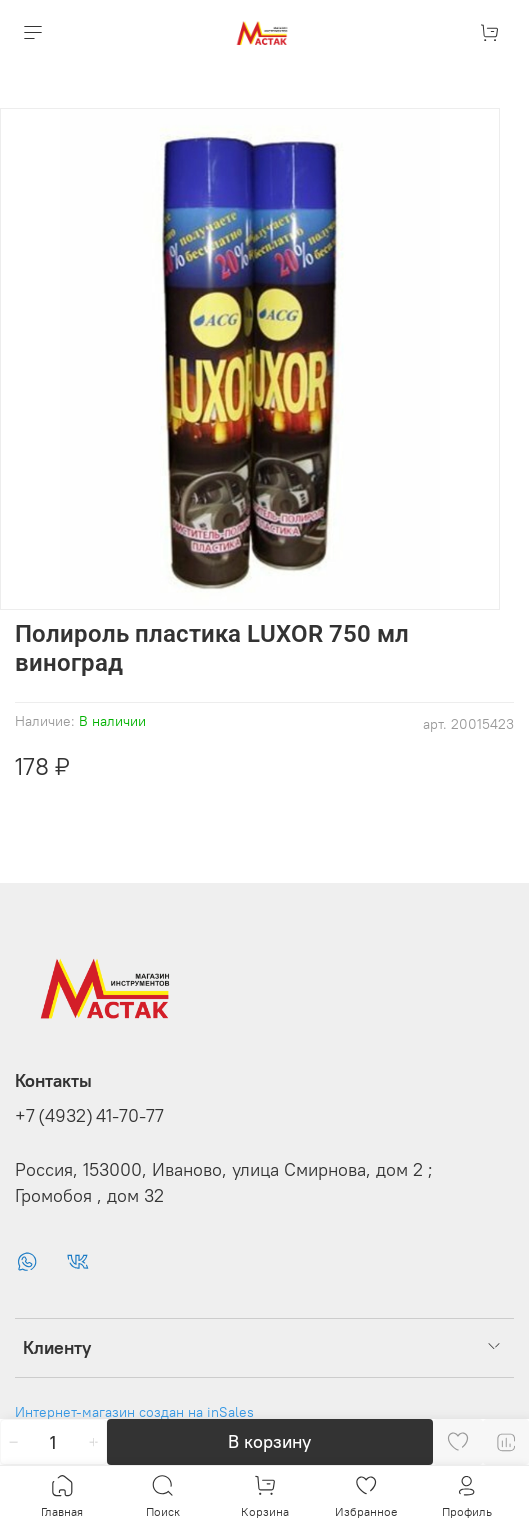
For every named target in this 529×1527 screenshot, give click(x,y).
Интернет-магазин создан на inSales (134, 1412)
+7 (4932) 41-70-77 (89, 1116)
